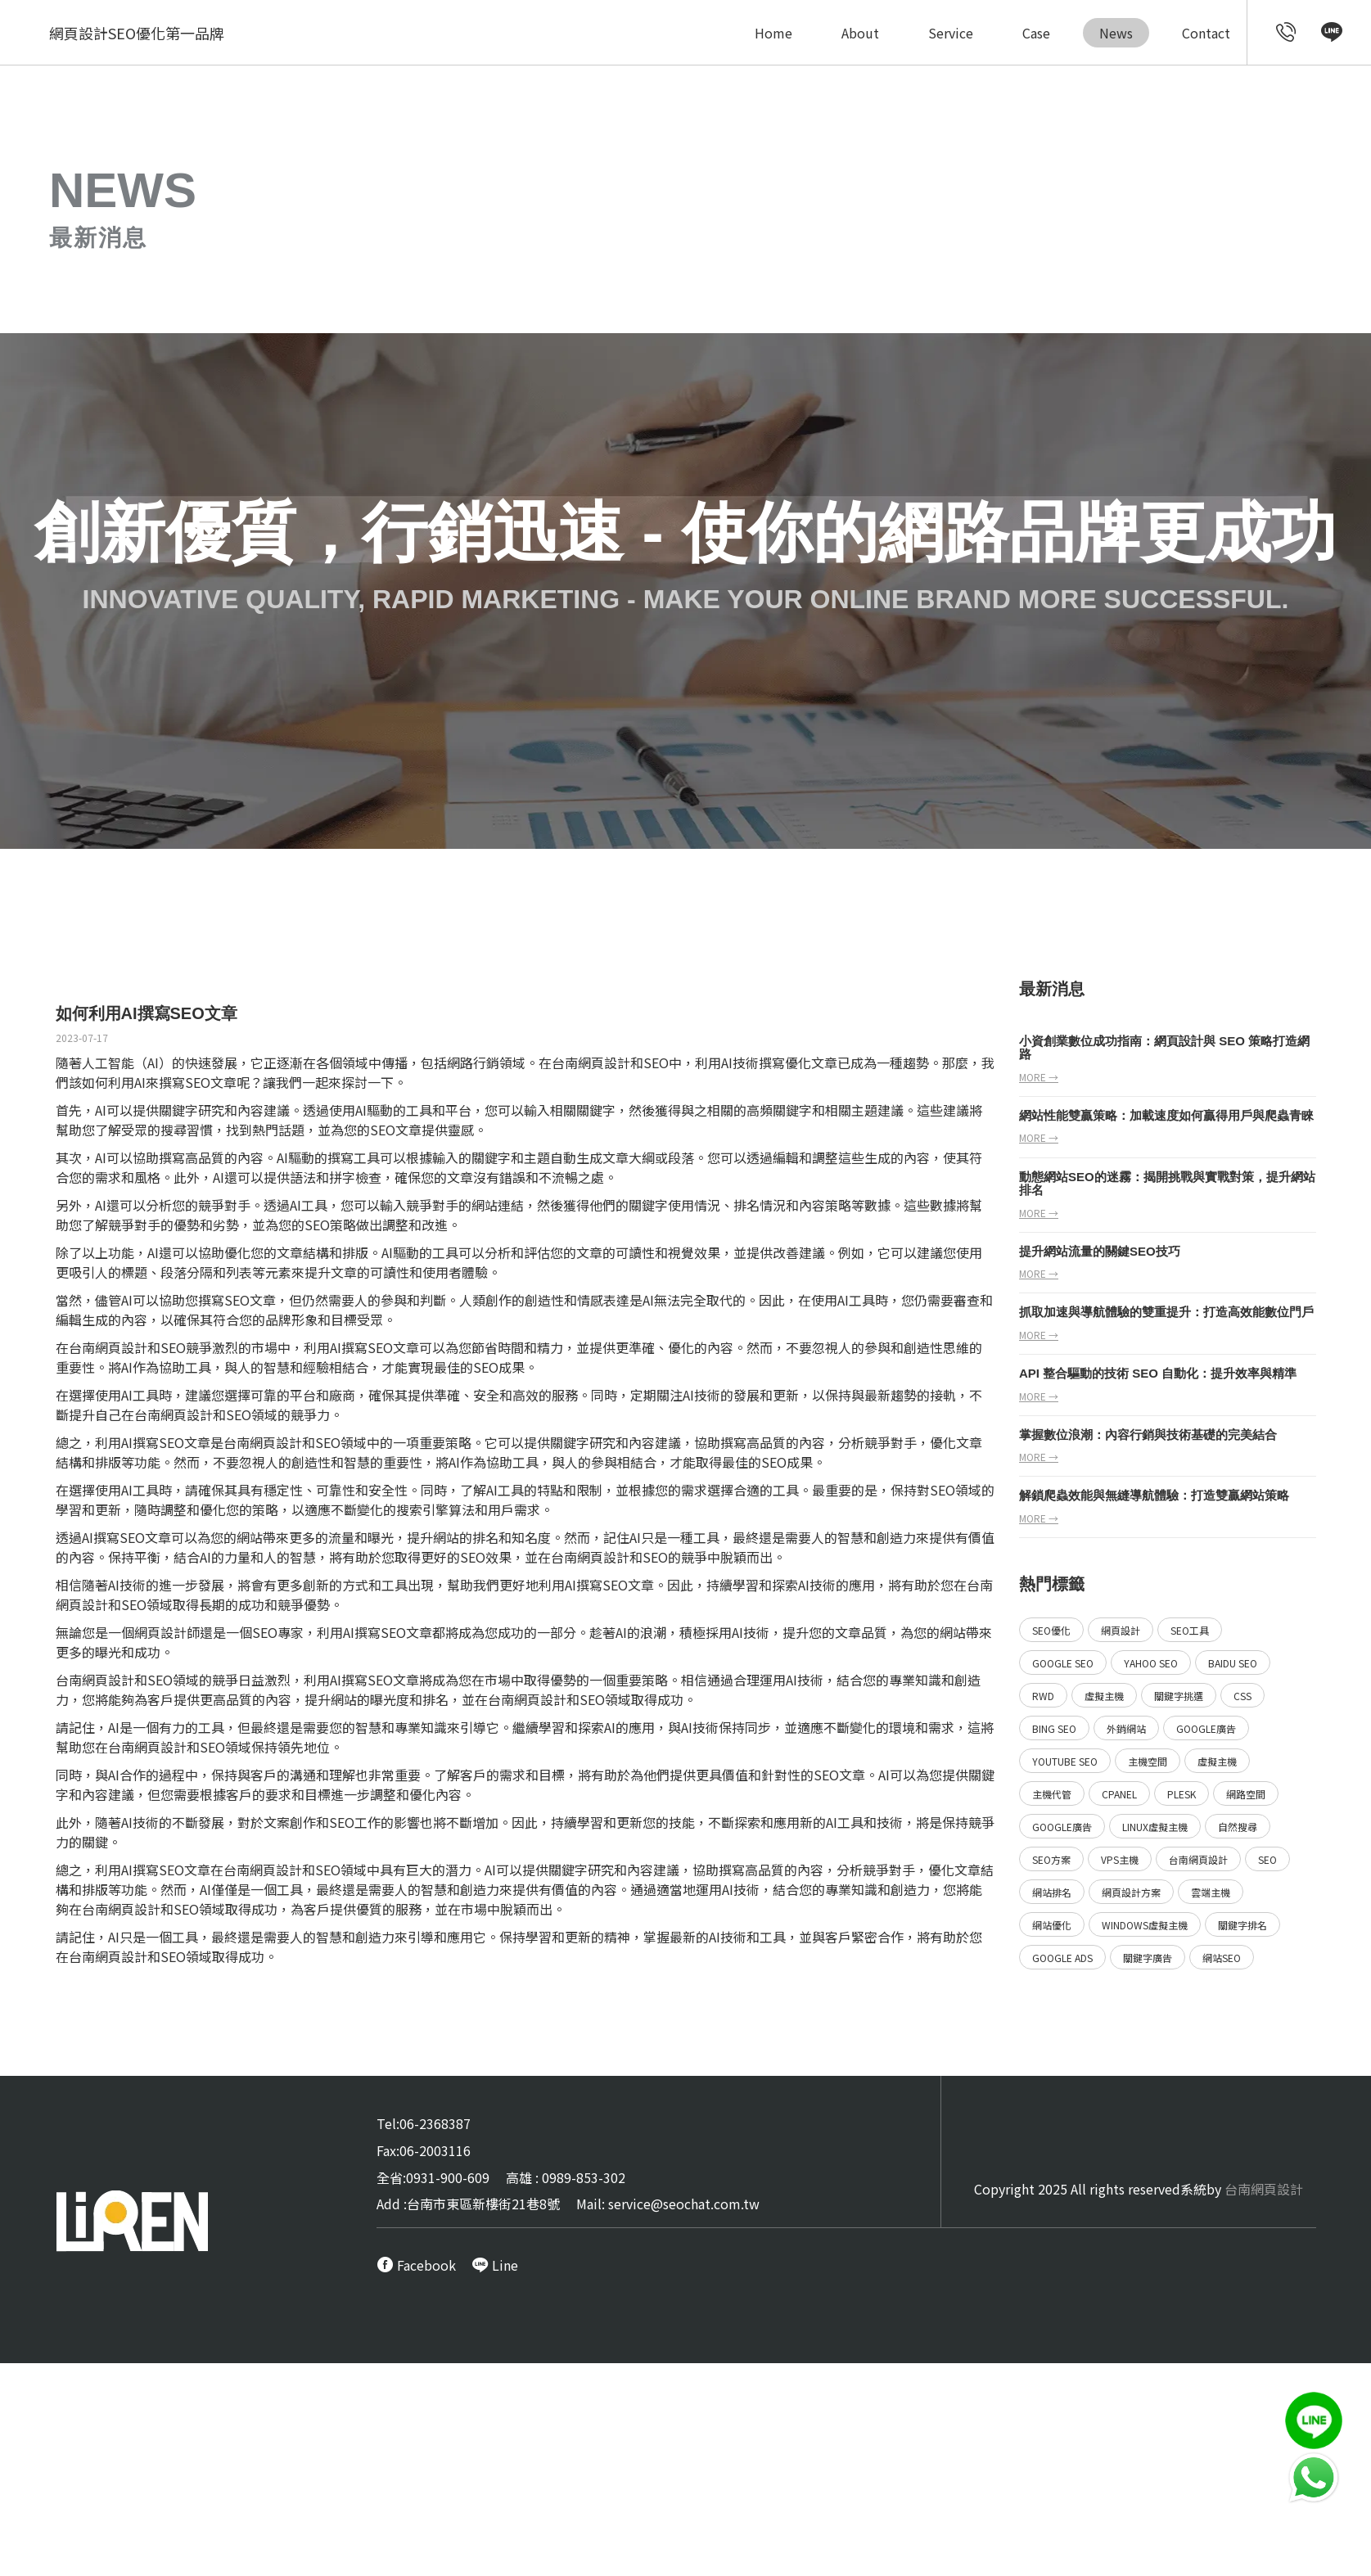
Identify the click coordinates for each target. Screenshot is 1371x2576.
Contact (1206, 33)
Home (773, 33)
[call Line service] (1331, 34)
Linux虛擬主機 (1155, 1827)
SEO (826, 1774)
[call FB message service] (416, 2265)
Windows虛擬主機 (1145, 1925)
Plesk (1181, 1794)
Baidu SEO (1232, 1663)
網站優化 (1051, 1925)
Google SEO (1063, 1663)
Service (950, 33)
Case (1036, 33)
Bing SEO (1054, 1728)
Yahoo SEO (1151, 1663)
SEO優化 (1051, 1630)
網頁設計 (160, 1632)
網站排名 (1051, 1892)
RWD (1043, 1696)
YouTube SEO (1065, 1761)
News (1116, 33)
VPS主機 (1120, 1859)
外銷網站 (1126, 1728)
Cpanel (1119, 1794)
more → (1038, 1077)
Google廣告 (1206, 1728)
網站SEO (1221, 1958)
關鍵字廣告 (1147, 1958)
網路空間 (1245, 1794)
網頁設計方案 (1131, 1892)
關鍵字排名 (1242, 1925)
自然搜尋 (1237, 1827)
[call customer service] (1286, 34)
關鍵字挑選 (1178, 1696)
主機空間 (1147, 1761)
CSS (1242, 1696)
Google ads (1062, 1958)
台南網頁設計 (108, 1347)
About (860, 33)
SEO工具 (1189, 1630)
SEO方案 (1051, 1859)
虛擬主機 (1104, 1696)
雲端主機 (1210, 1892)
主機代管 (1051, 1794)
